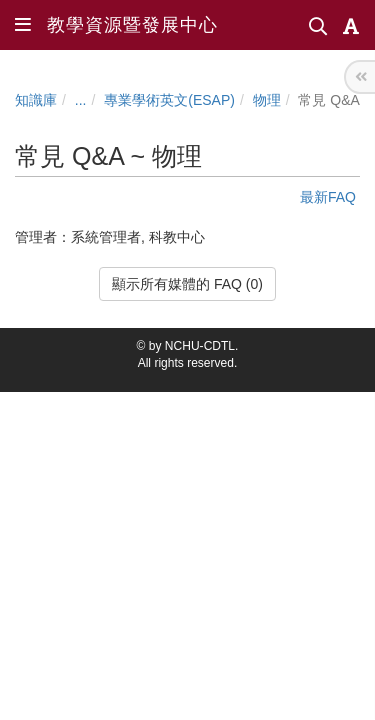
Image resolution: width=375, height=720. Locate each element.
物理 (267, 100)
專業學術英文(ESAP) (169, 100)
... (81, 100)
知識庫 (36, 100)
